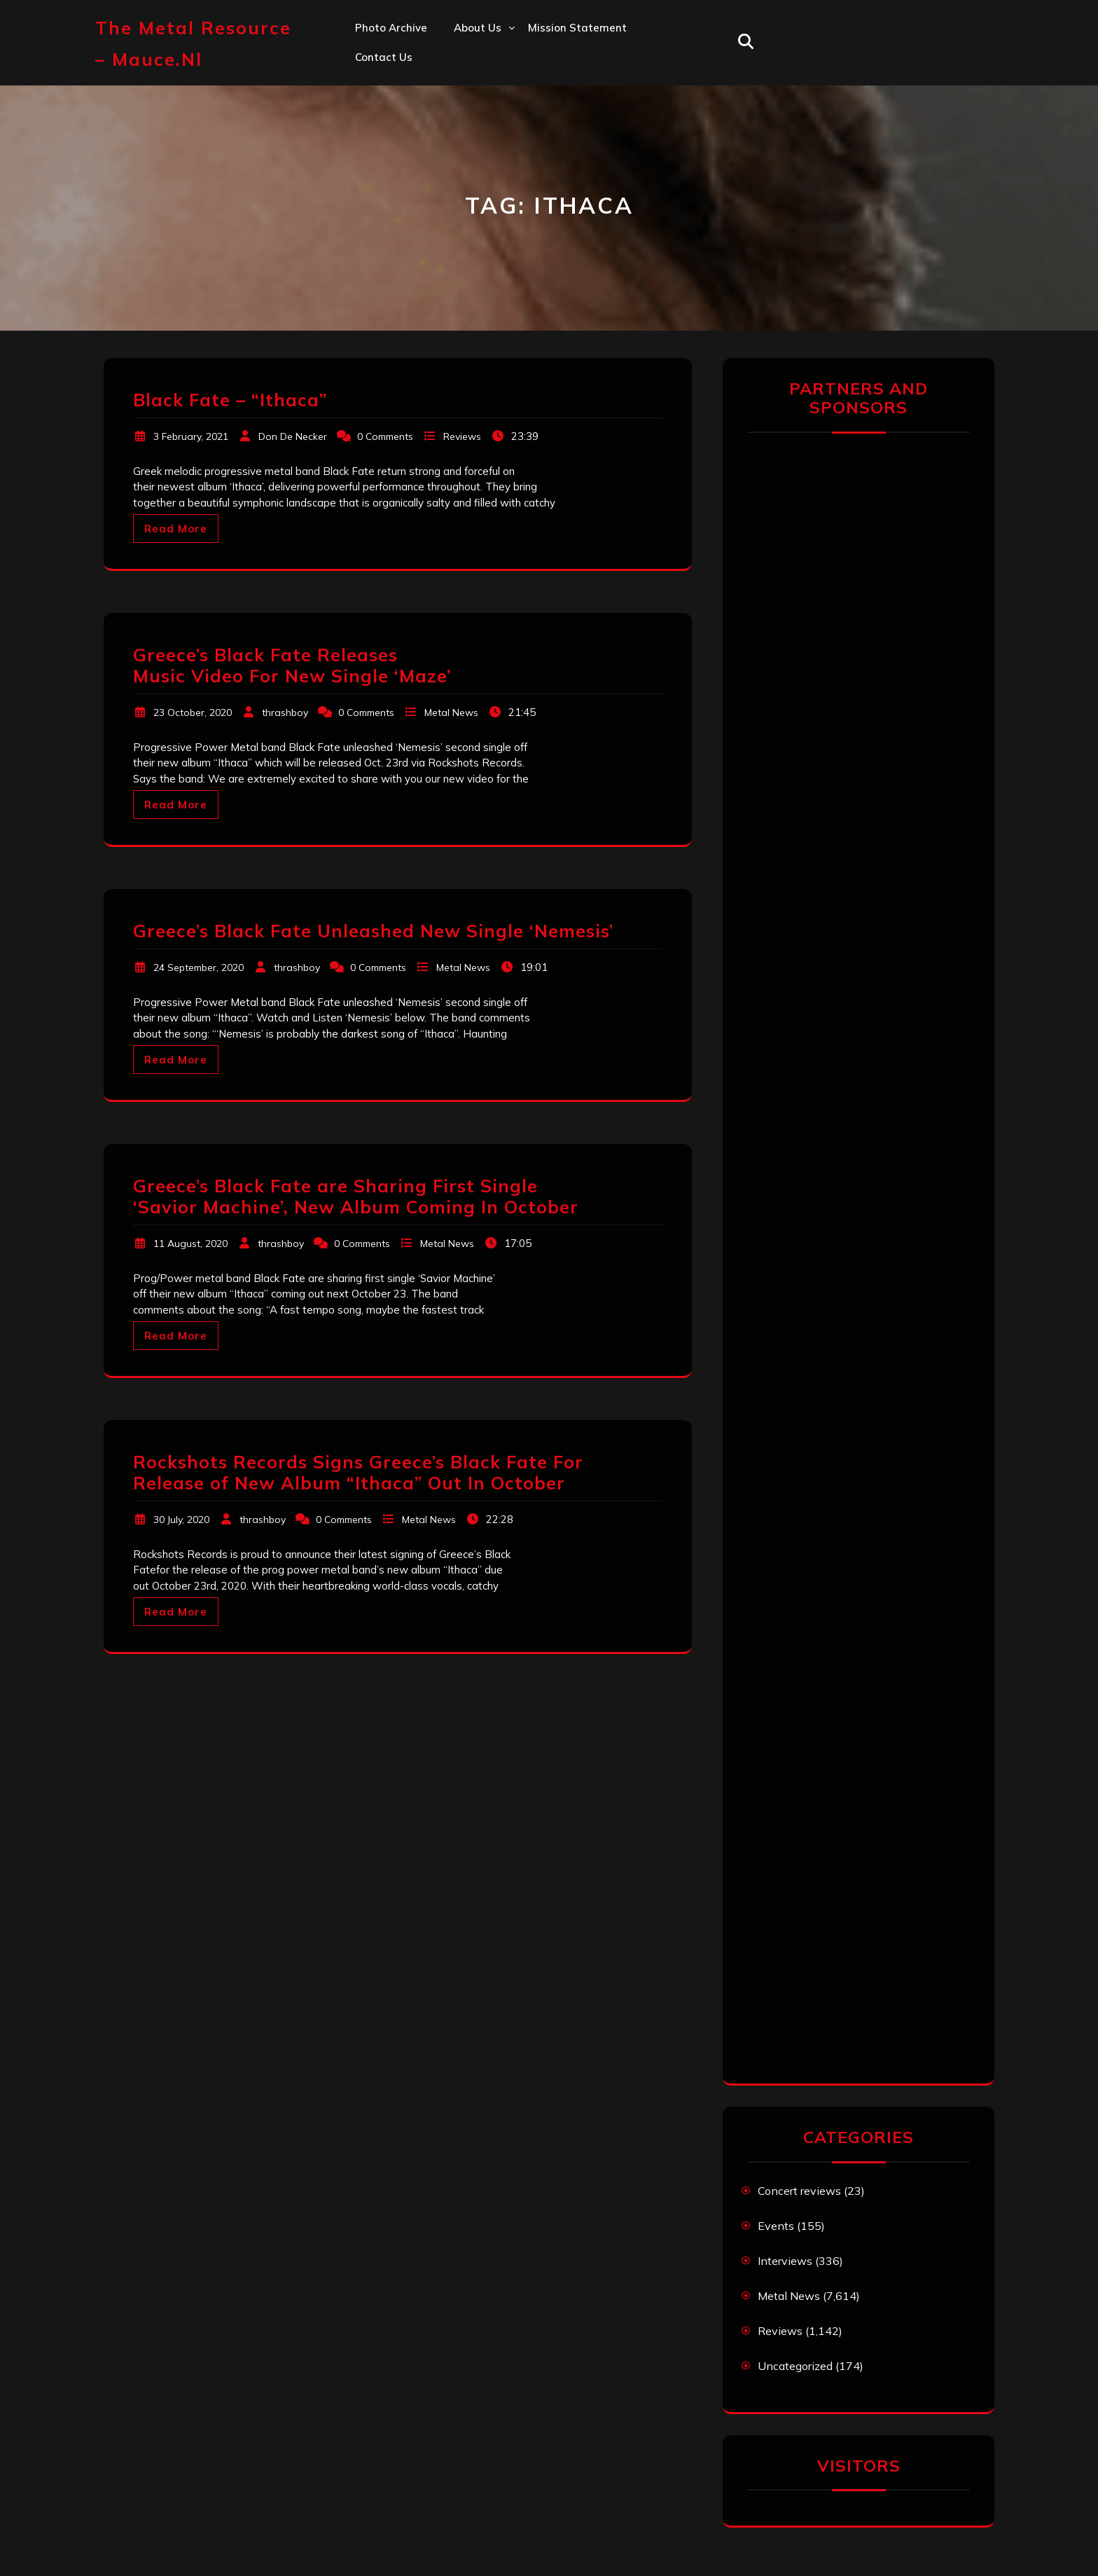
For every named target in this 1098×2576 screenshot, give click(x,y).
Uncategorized (795, 2366)
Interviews (785, 2261)
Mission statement (577, 27)
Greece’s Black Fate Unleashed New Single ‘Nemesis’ (373, 931)
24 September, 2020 (198, 967)
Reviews (462, 436)
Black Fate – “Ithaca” (230, 400)
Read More (175, 528)
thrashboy (285, 712)
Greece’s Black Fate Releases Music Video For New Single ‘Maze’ (292, 665)
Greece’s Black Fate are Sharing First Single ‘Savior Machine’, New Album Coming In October (355, 1196)
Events (776, 2226)
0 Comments (385, 436)
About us (477, 27)
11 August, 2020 (190, 1243)
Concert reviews (799, 2191)
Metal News (451, 712)
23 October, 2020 (192, 712)
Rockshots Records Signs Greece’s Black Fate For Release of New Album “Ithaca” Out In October (358, 1472)
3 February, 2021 (190, 436)
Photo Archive (391, 27)
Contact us (383, 57)
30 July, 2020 (181, 1519)
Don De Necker (292, 436)
